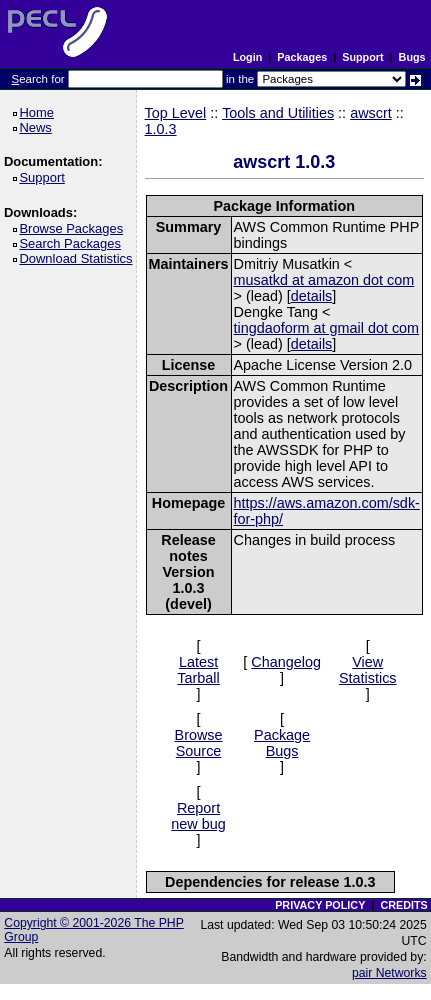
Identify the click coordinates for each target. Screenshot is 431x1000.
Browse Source (199, 743)
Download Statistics (79, 258)
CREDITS (403, 905)
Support (362, 57)
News (38, 127)
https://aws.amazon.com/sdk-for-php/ (327, 511)
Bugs (412, 57)
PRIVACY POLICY (320, 905)
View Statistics (368, 670)
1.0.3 (161, 129)
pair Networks (389, 973)
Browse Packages (74, 228)
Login (247, 57)
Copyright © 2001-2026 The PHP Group (94, 930)
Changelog (286, 662)
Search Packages (73, 243)
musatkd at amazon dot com (324, 280)
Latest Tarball (198, 670)
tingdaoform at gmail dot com (327, 328)
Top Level (176, 113)
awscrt (371, 113)
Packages (302, 57)
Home (39, 112)
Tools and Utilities (278, 113)
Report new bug (198, 816)
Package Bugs (282, 743)
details (312, 296)
